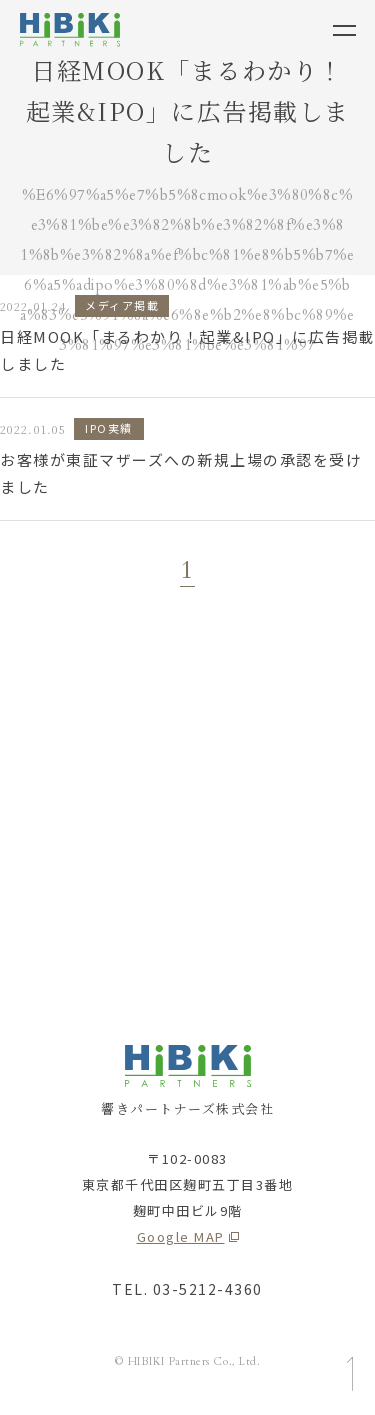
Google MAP (181, 1236)
